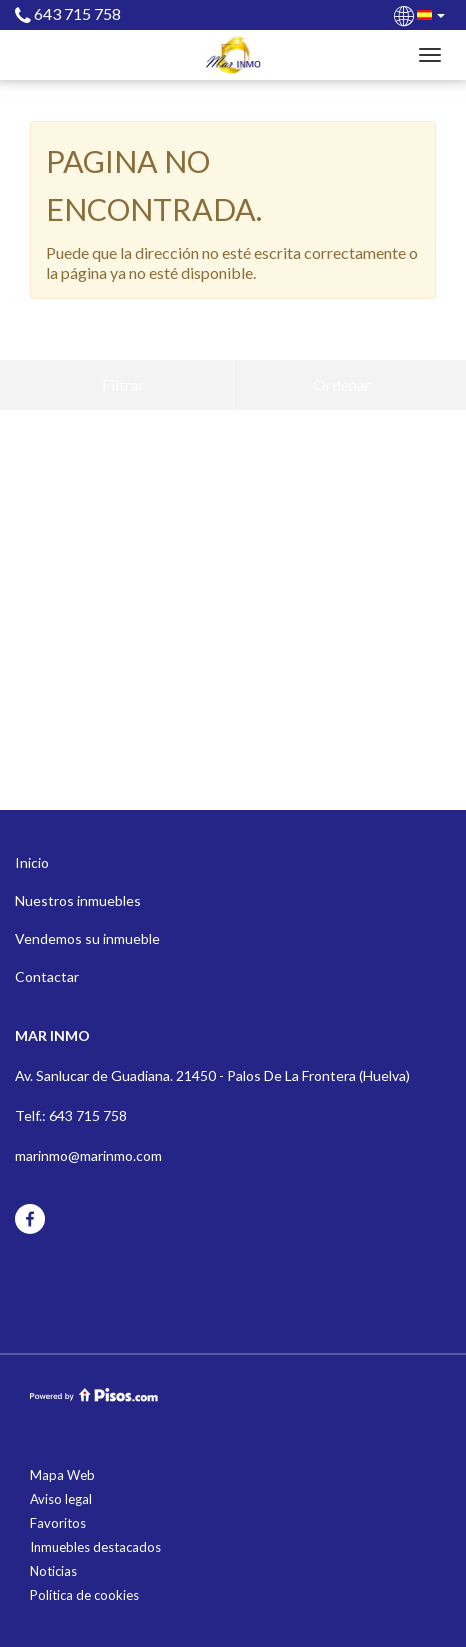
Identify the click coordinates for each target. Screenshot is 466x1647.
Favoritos (58, 1523)
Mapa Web (62, 1475)
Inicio (32, 862)
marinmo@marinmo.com (88, 1155)
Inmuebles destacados (95, 1547)
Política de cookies (84, 1595)
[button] (421, 14)
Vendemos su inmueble (87, 938)
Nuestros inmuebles (78, 900)
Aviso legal (61, 1499)
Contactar (47, 976)
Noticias (53, 1571)
